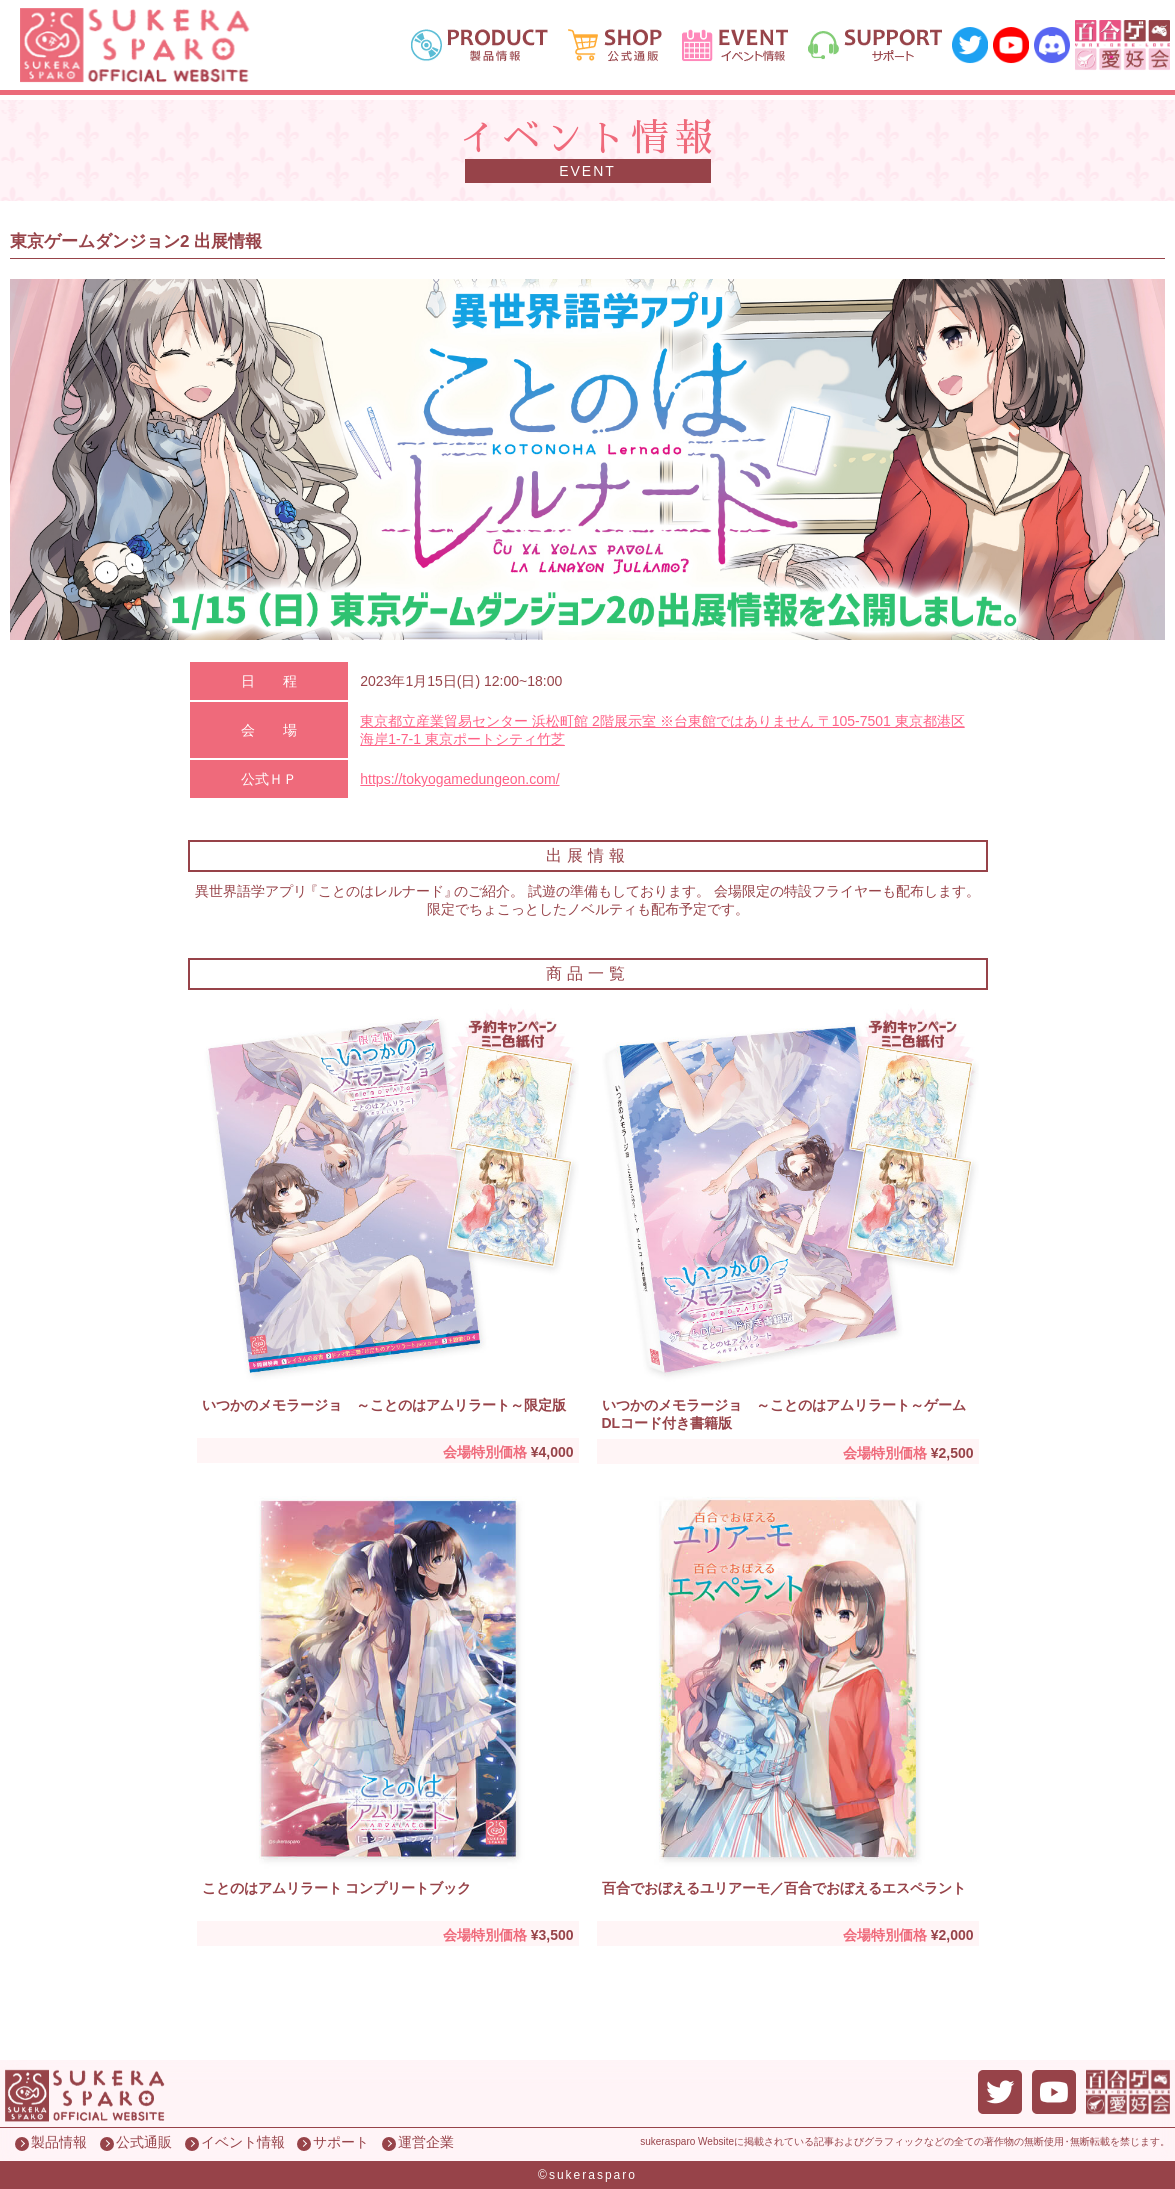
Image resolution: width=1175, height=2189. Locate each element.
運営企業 (426, 2142)
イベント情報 (243, 2142)
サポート (341, 2142)
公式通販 (144, 2142)
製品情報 (59, 2142)
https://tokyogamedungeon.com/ (459, 779)
